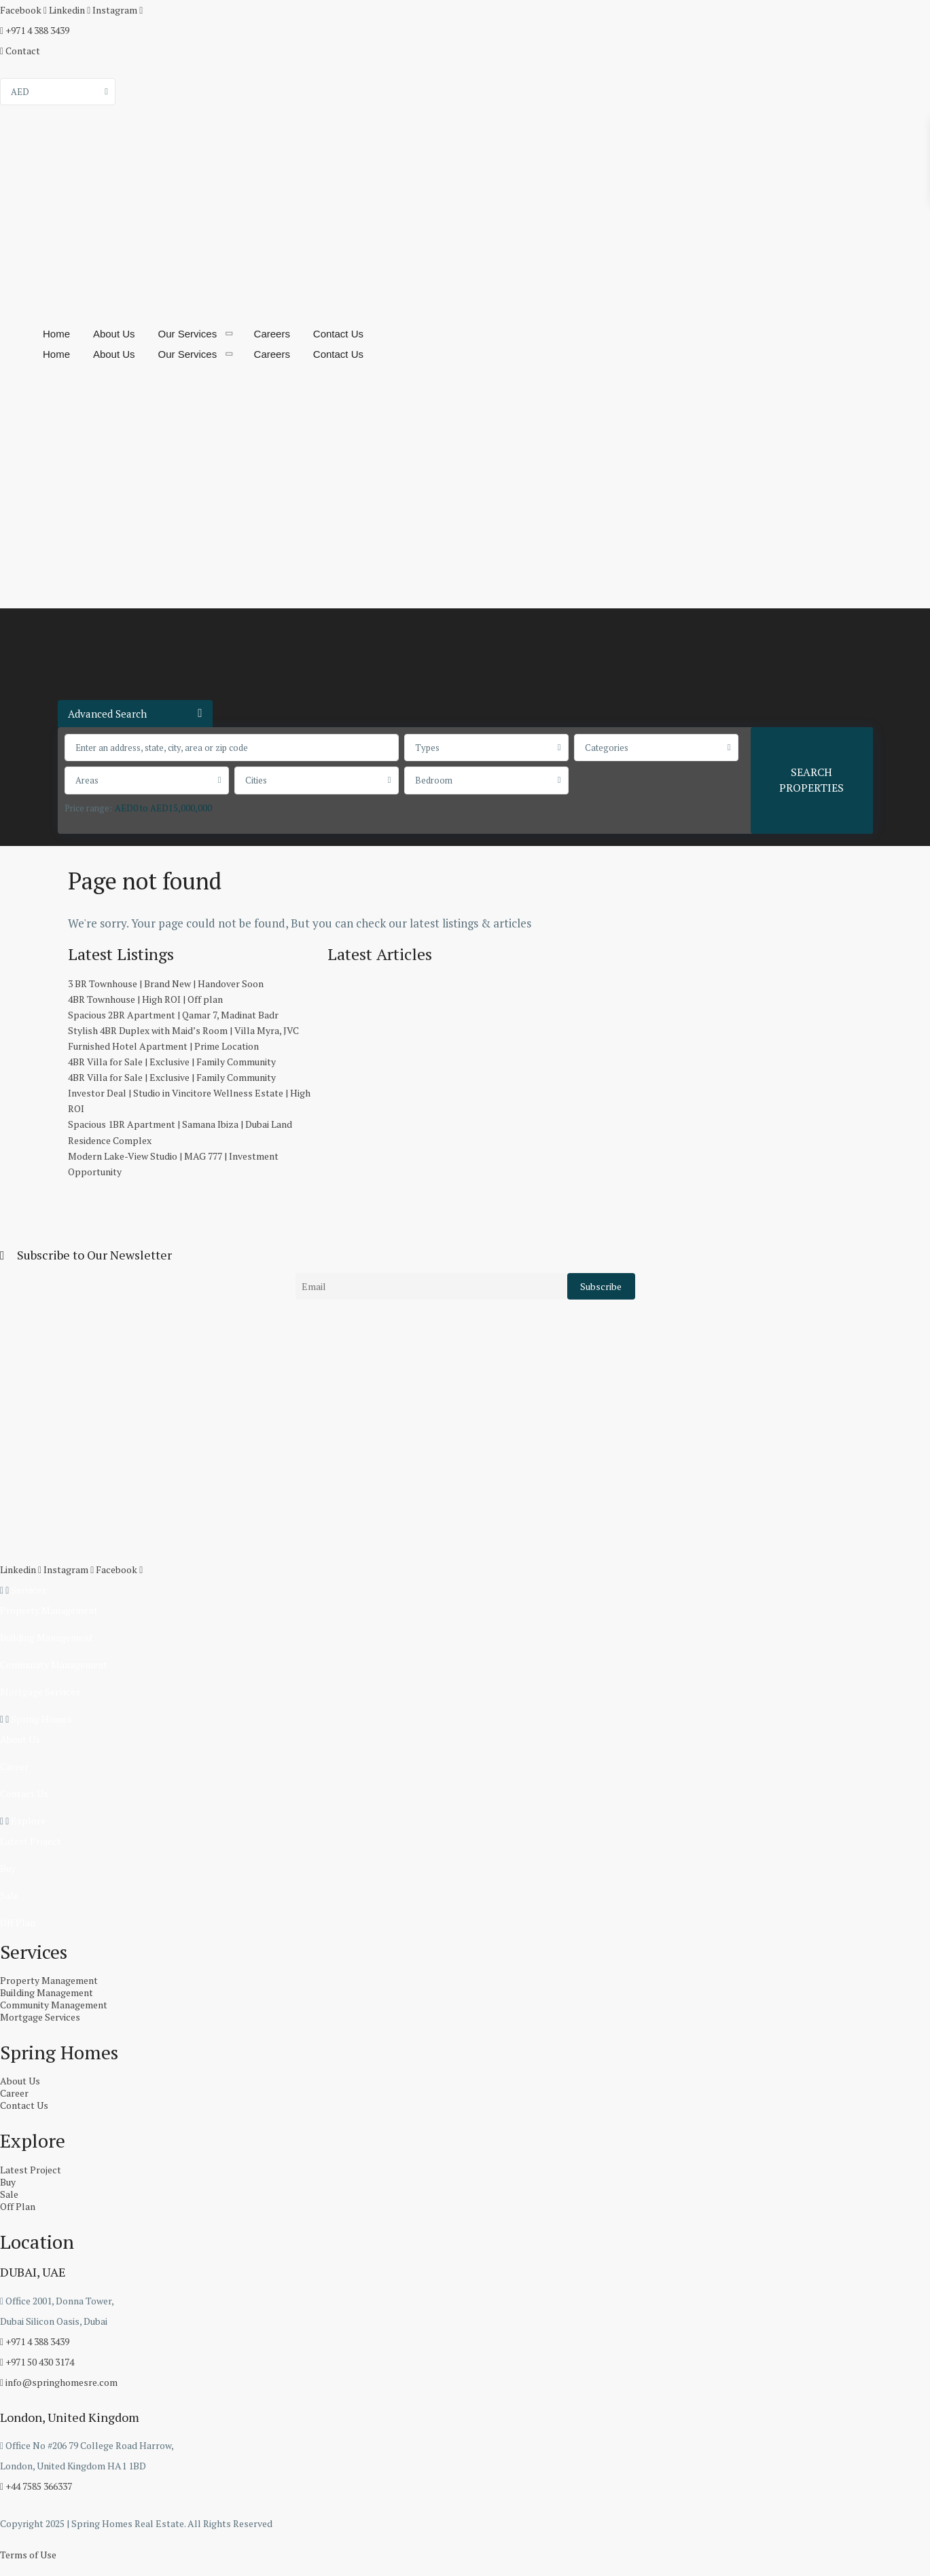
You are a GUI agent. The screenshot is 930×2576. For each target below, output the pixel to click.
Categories (606, 747)
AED (20, 92)
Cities (256, 780)
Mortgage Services (40, 1691)
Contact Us (338, 333)
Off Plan (17, 1922)
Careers (272, 333)
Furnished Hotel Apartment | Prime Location (163, 1045)
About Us (114, 333)
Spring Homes (41, 1718)
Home (56, 333)
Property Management (49, 1610)
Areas (87, 780)
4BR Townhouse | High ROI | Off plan (145, 999)
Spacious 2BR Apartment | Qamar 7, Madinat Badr (173, 1014)
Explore (28, 1820)
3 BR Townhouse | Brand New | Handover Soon (166, 983)
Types (427, 747)
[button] (465, 1590)
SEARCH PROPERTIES (811, 780)
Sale (9, 1895)
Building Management (46, 1637)
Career (14, 1766)
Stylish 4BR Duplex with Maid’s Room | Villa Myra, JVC (183, 1030)
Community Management (53, 1664)
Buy (8, 1868)
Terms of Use (28, 2554)
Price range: (88, 808)
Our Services (187, 333)
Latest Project (30, 1841)
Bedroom (433, 780)
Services (28, 1589)
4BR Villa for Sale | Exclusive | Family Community (172, 1061)
